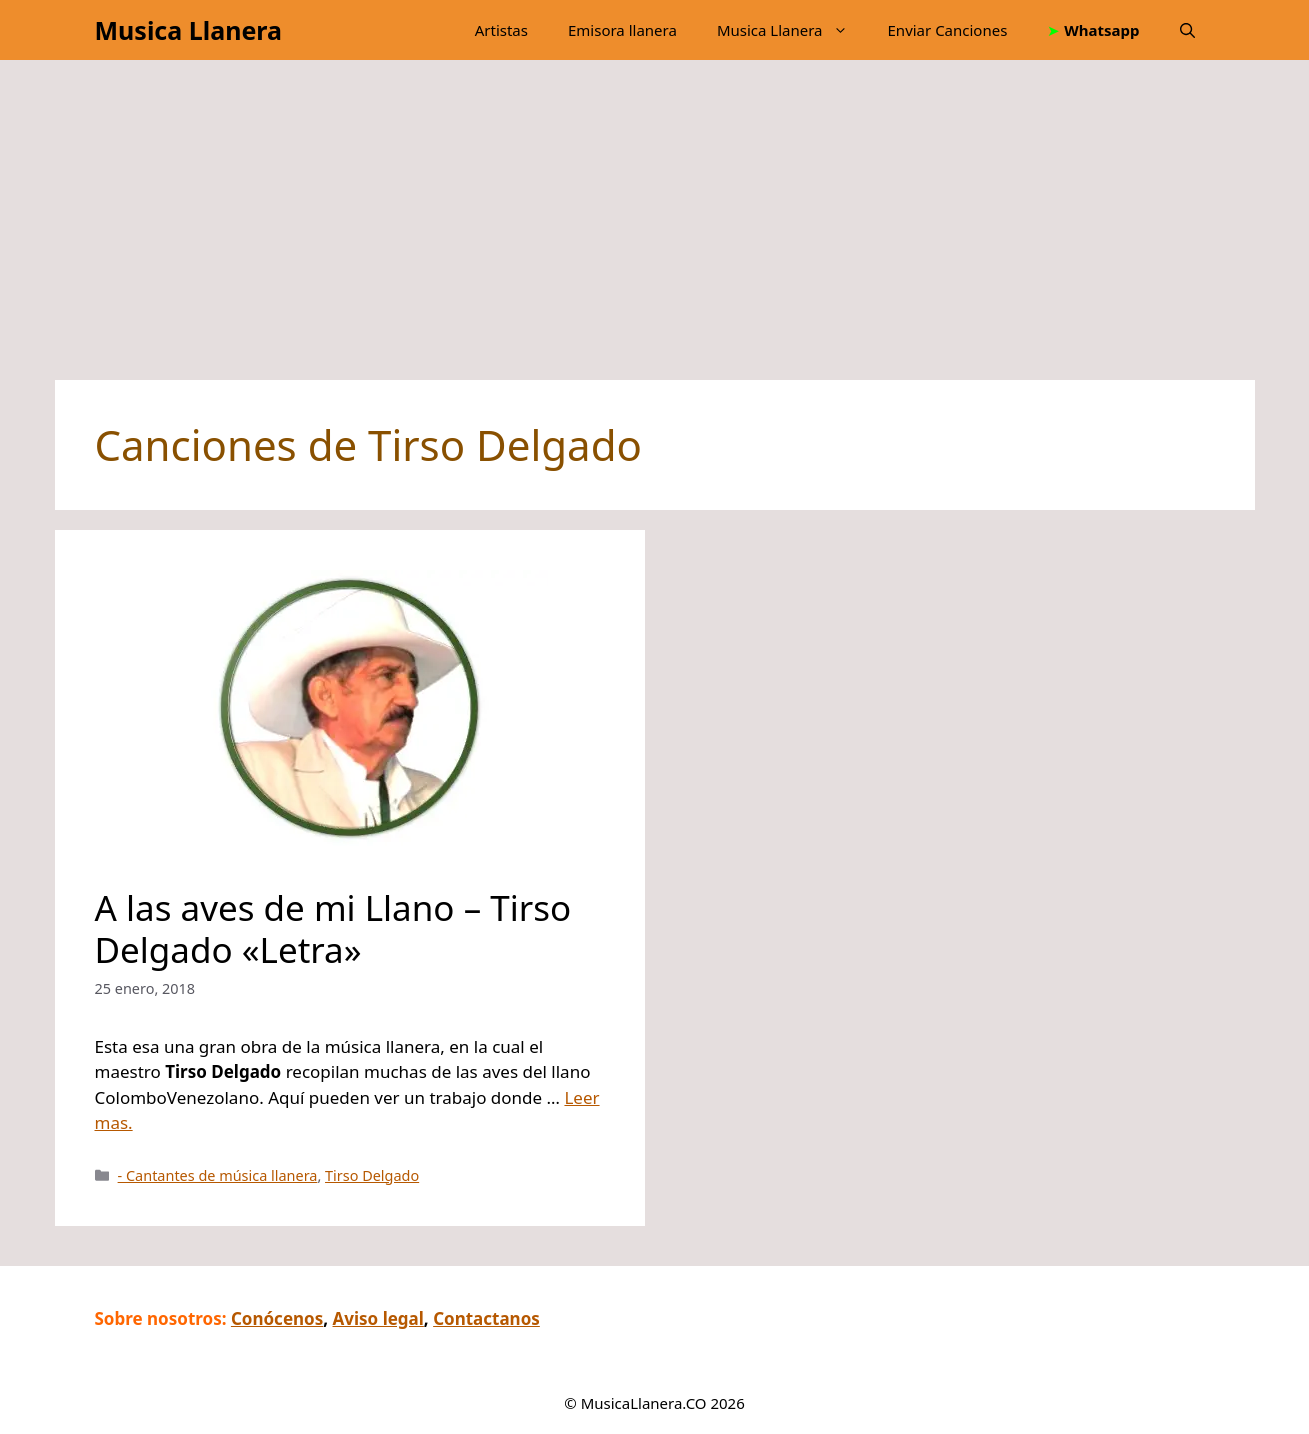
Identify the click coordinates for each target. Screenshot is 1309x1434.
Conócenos (277, 1318)
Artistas (501, 30)
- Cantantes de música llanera (218, 1175)
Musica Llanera (188, 30)
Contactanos (486, 1318)
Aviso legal (378, 1318)
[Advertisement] (645, 230)
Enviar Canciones (948, 30)
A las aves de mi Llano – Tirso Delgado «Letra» (333, 928)
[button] (1187, 30)
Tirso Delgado (372, 1175)
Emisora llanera (622, 30)
